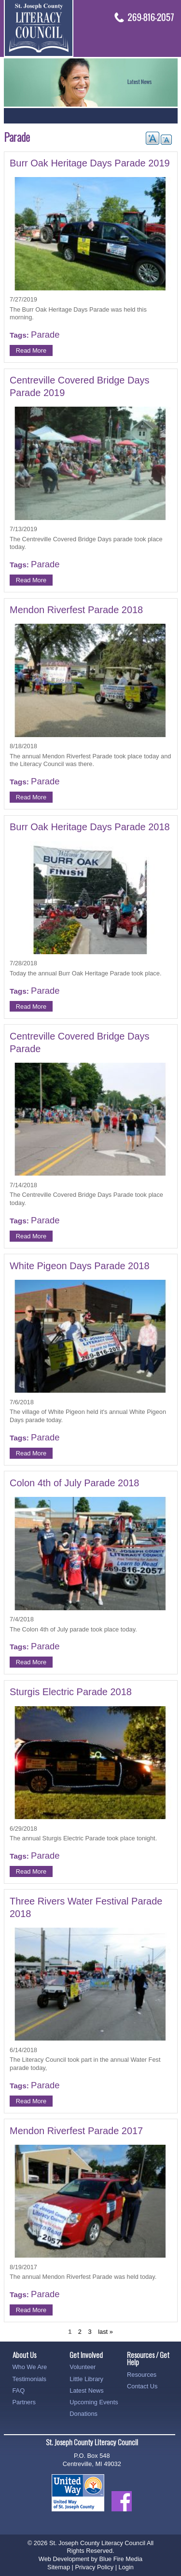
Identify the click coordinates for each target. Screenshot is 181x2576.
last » (105, 2331)
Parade (45, 334)
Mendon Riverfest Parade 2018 (76, 609)
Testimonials (29, 2379)
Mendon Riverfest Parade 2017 (76, 2130)
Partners (24, 2402)
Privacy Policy (94, 2567)
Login (126, 2567)
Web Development (64, 2558)
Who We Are (30, 2366)
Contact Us (142, 2386)
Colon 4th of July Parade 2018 (74, 1483)
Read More (31, 350)
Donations (83, 2413)
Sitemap (58, 2567)
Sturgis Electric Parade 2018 (71, 1691)
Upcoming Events (94, 2402)
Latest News (86, 2390)
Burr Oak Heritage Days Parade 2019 (90, 163)
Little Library (86, 2379)
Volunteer (83, 2366)
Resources (141, 2374)
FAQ (19, 2390)
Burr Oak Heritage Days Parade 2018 (90, 827)
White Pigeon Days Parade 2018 (80, 1266)
